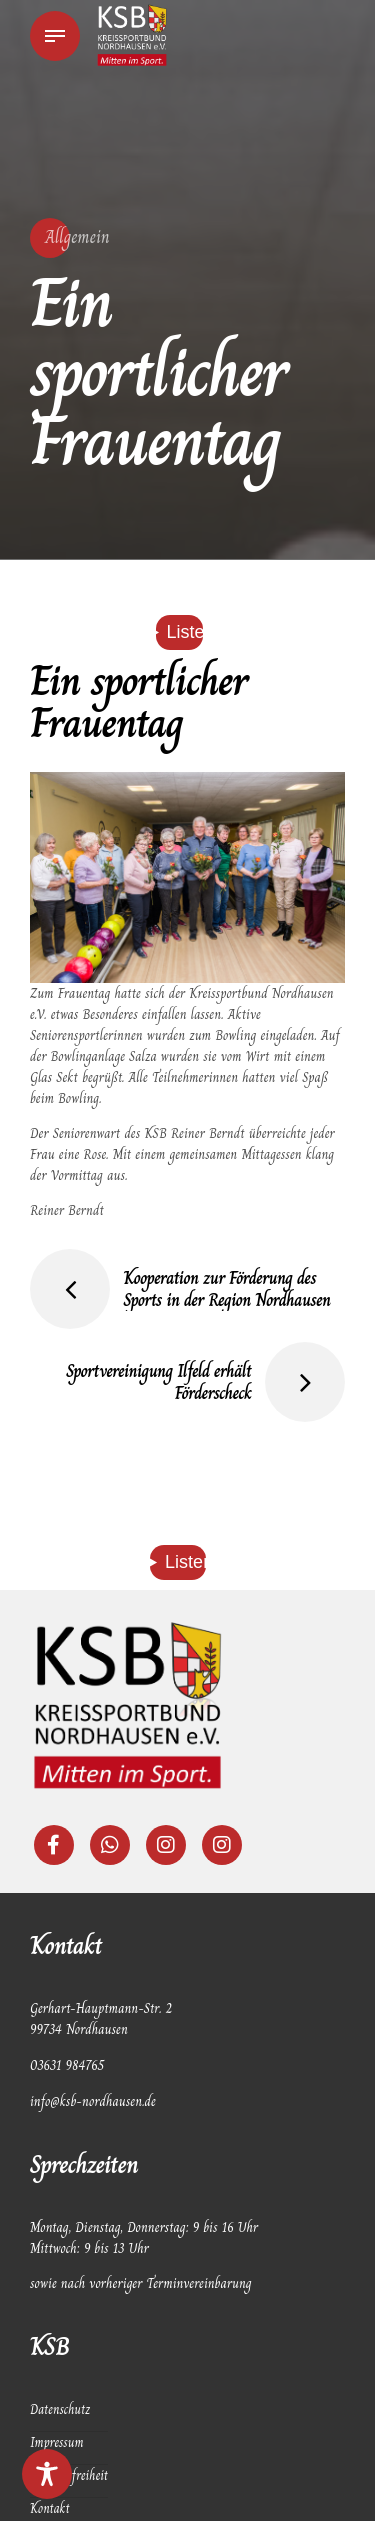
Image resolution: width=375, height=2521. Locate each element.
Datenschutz (61, 2413)
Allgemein (77, 237)
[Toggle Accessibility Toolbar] (47, 2474)
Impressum (58, 2446)
